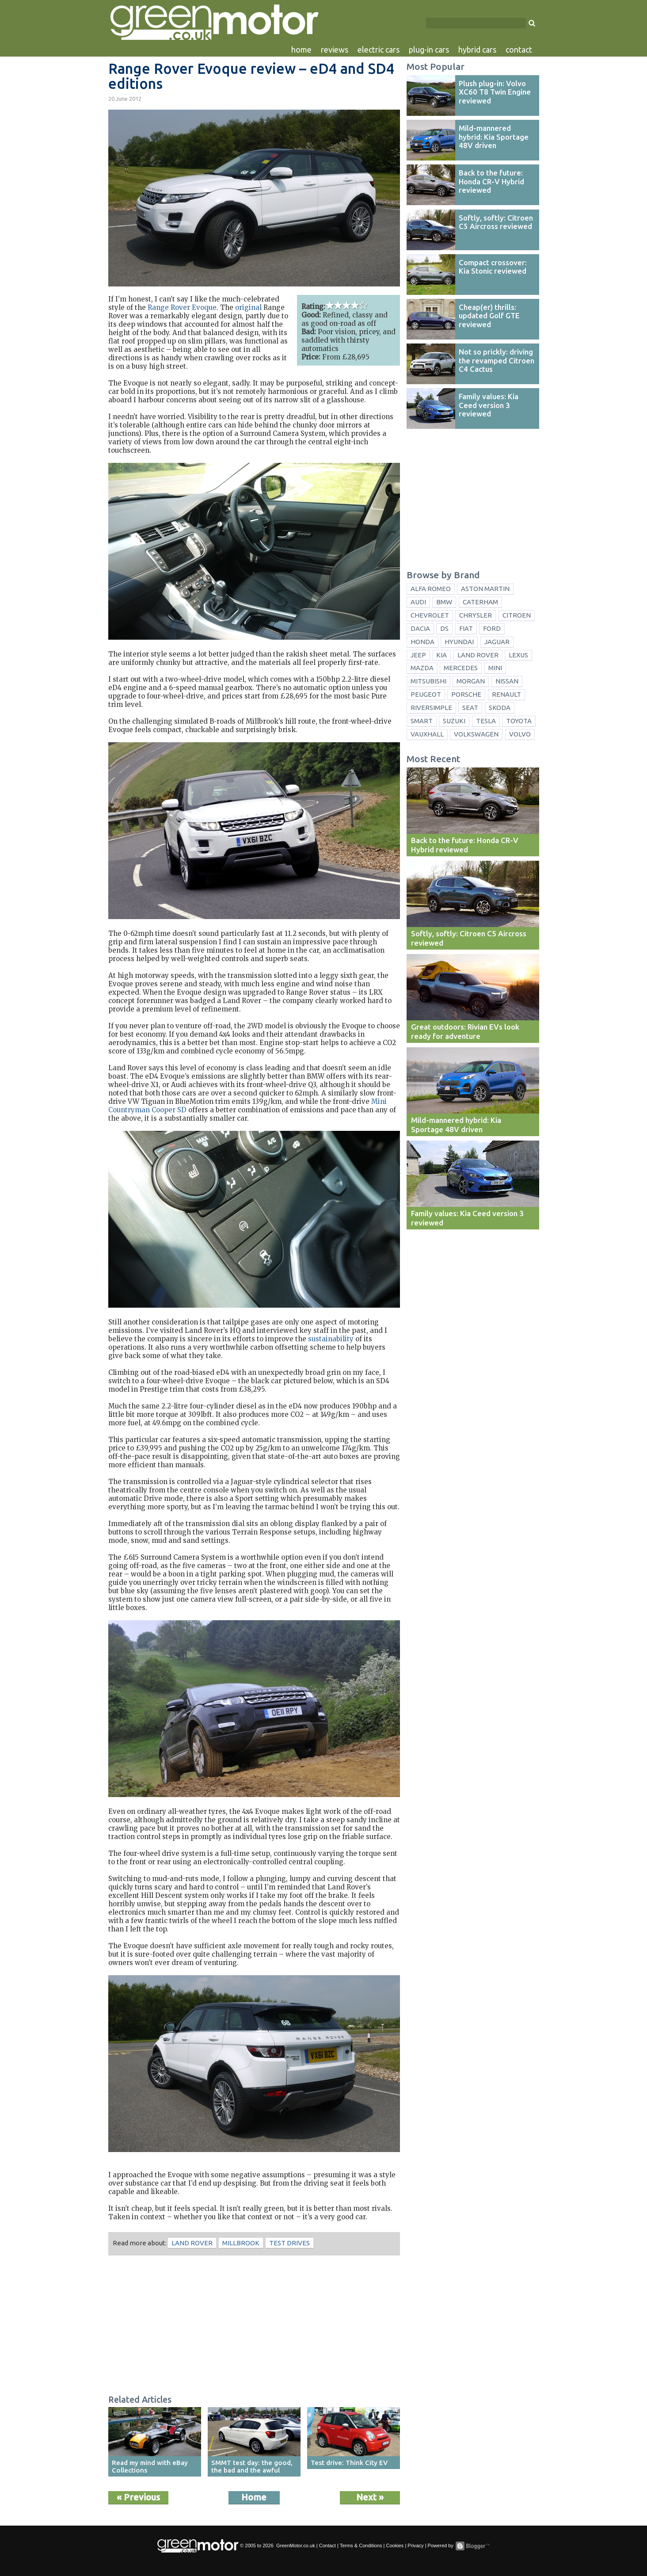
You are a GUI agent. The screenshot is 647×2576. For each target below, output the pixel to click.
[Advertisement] (254, 2326)
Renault (506, 694)
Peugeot (426, 694)
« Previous (138, 2497)
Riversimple (431, 707)
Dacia (420, 628)
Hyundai (459, 641)
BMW (444, 602)
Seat (470, 707)
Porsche (466, 694)
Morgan (471, 681)
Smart (422, 721)
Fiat (466, 628)
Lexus (518, 655)
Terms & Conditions (361, 2545)
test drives (289, 2243)
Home (253, 2497)
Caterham (480, 602)
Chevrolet (430, 615)
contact (519, 49)
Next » (370, 2497)
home (301, 49)
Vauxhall (427, 734)
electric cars (379, 49)
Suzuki (454, 721)
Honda (422, 641)
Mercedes (461, 668)
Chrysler (475, 615)
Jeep (418, 655)
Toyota (519, 721)
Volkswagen (476, 734)
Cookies (394, 2545)
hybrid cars (477, 49)
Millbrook (240, 2243)
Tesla (486, 721)
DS (444, 628)
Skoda (499, 707)
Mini (495, 668)
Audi (418, 602)
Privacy (415, 2545)
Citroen (516, 615)
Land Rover (192, 2243)
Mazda (422, 668)
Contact (327, 2545)
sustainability (331, 1339)
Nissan (506, 681)
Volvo (520, 734)
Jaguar (497, 641)
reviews (334, 49)
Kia (441, 655)
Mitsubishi (428, 681)
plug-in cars (429, 49)
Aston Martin (485, 588)
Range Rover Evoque (182, 307)
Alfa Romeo (431, 588)
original (248, 307)
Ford (492, 628)
